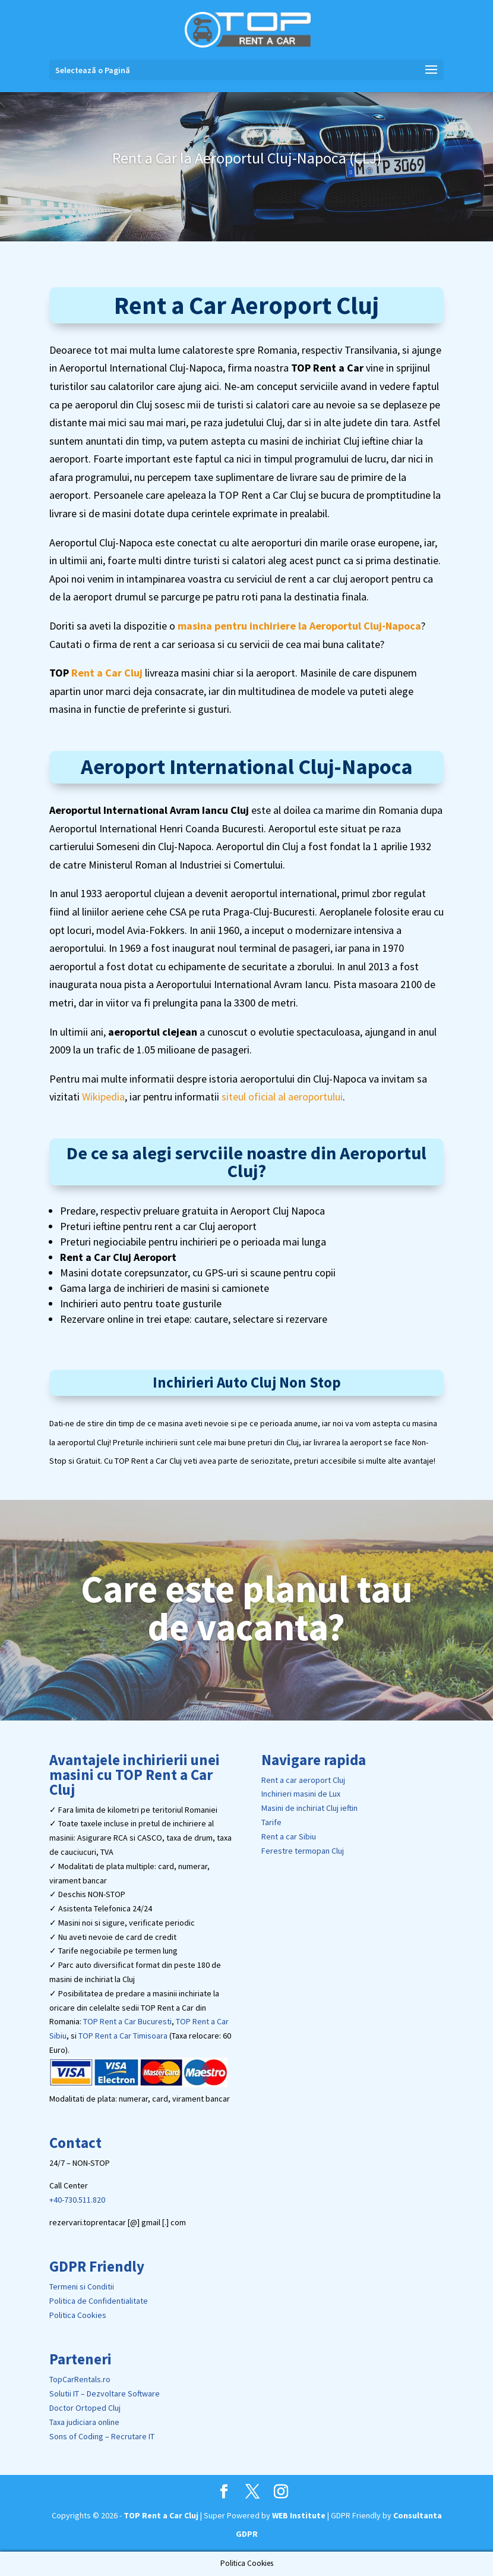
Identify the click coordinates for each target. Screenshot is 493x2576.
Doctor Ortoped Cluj (85, 2407)
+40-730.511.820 (77, 2199)
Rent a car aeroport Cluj (303, 1780)
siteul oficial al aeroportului (282, 1096)
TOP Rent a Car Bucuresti (127, 2021)
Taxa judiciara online (84, 2422)
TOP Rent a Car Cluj (161, 2515)
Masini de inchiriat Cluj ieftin (309, 1808)
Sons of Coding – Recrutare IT (101, 2436)
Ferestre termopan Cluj (302, 1850)
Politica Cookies (77, 2315)
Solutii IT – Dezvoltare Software (104, 2393)
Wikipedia (103, 1096)
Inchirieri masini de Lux (300, 1793)
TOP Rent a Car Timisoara (123, 2035)
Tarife (271, 1822)
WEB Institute (298, 2515)
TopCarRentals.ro (79, 2379)
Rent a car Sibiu (288, 1836)
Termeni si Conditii (81, 2286)
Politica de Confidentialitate (98, 2300)
